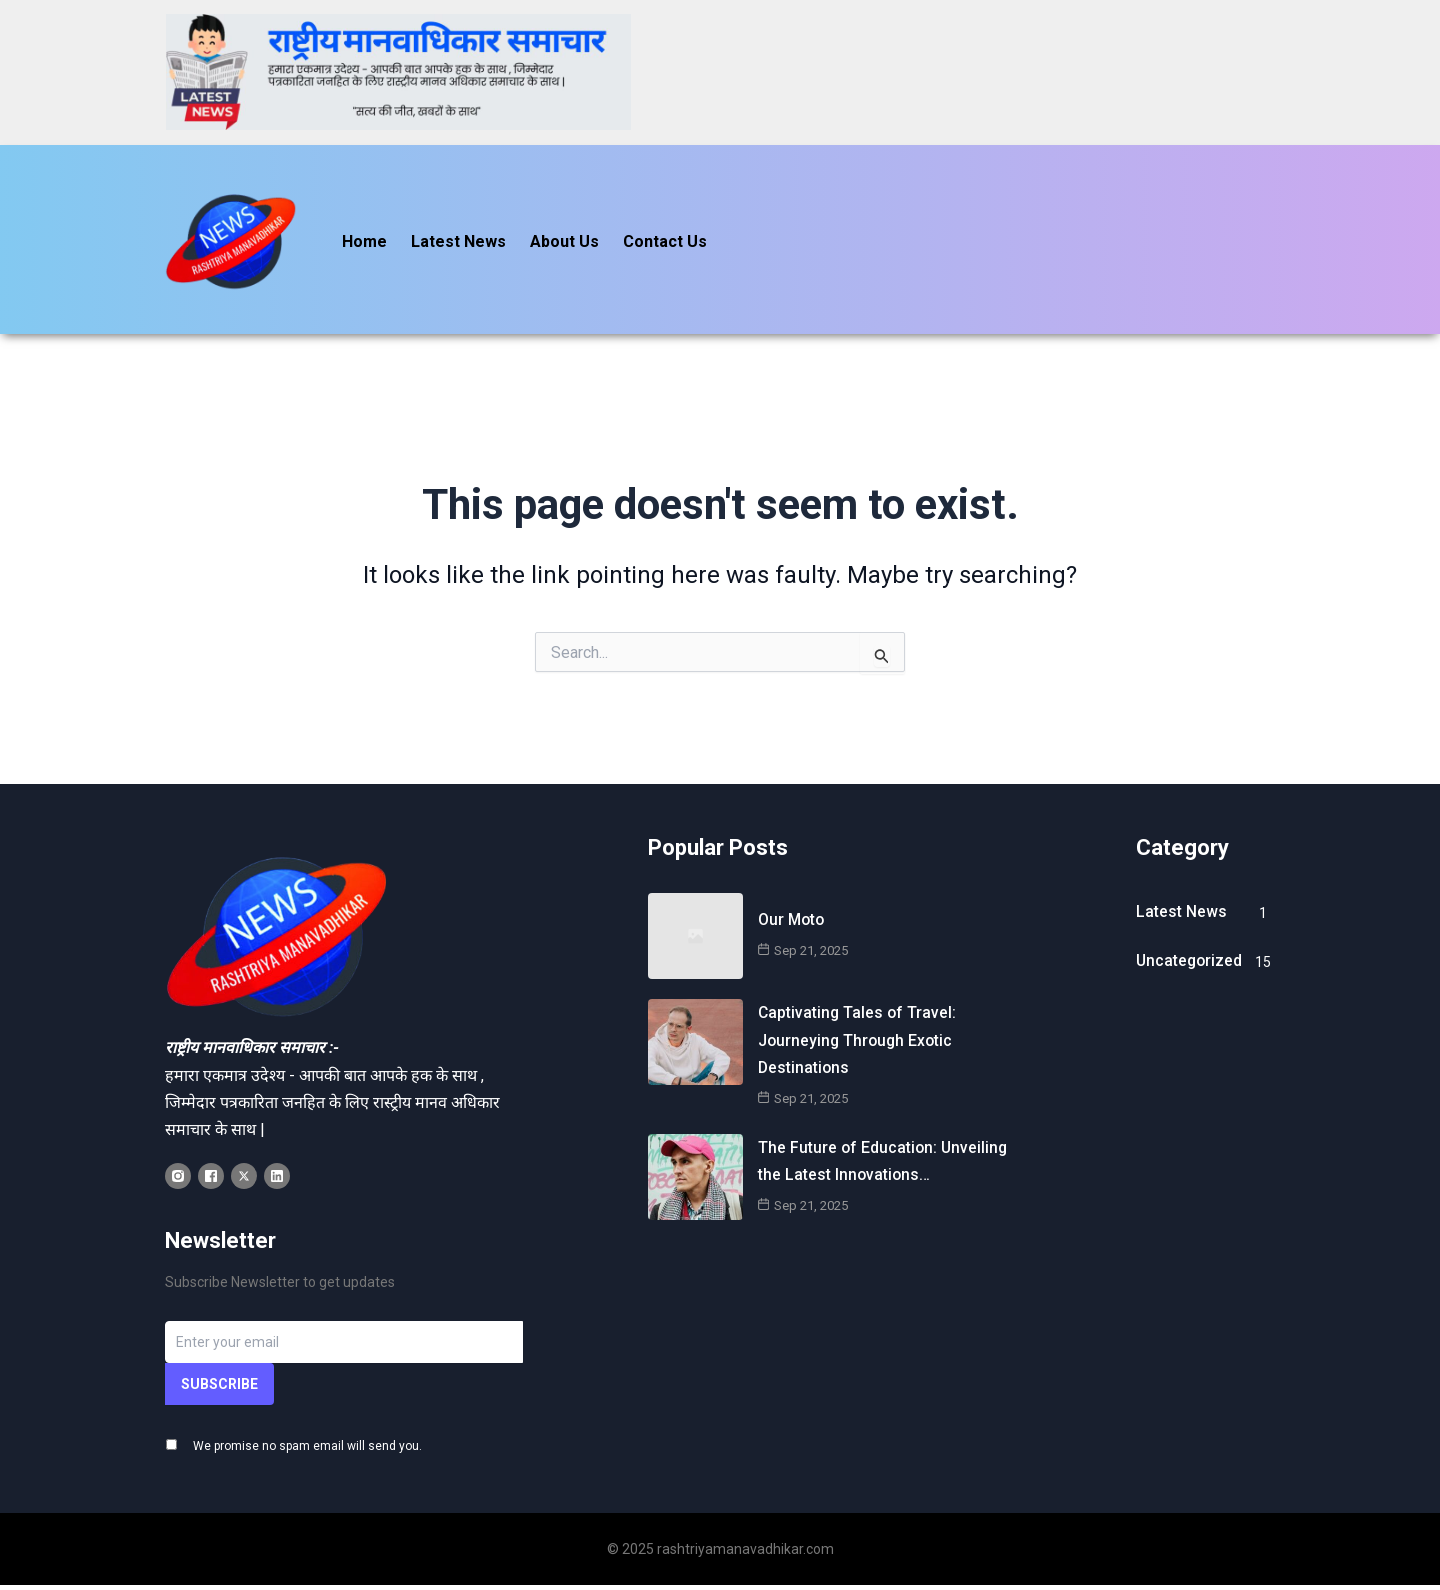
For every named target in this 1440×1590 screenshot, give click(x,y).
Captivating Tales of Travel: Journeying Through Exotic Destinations (858, 1016)
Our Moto (792, 896)
